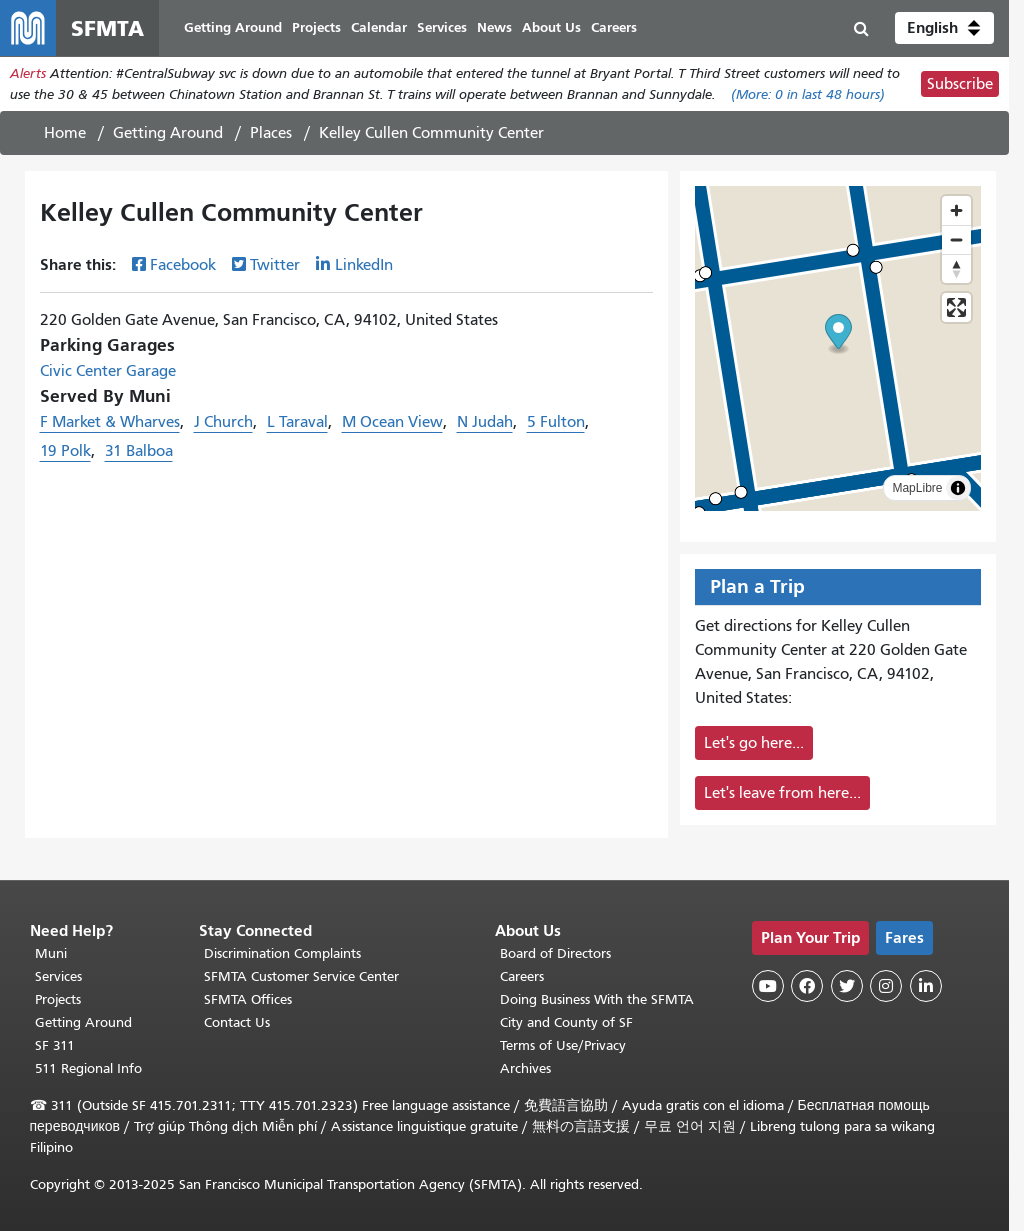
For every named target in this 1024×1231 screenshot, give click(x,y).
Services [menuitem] (442, 27)
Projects (58, 999)
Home (65, 133)
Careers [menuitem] (614, 27)
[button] (944, 28)
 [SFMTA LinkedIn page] (926, 986)
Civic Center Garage (108, 371)
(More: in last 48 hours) (808, 94)
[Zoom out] (956, 239)
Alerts (28, 73)
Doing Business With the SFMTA (597, 999)
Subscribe (960, 84)
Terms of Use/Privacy (563, 1045)
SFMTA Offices (248, 999)
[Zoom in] (956, 210)
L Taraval (297, 422)
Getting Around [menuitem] (233, 27)
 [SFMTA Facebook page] (807, 986)
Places (271, 133)
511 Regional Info (88, 1068)
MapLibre (917, 488)
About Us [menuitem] (551, 27)
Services (58, 976)
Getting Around (168, 133)
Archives (525, 1068)
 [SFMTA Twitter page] (847, 986)
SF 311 (55, 1045)
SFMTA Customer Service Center (301, 976)
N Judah (485, 422)
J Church (223, 422)
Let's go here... (754, 743)
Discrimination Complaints (282, 953)
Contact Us (237, 1022)
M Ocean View (392, 422)
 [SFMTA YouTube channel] (768, 986)
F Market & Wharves (110, 422)
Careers (522, 976)
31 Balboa (139, 451)
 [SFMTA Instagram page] (886, 986)
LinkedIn (364, 265)
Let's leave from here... (782, 793)
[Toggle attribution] (958, 488)
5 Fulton (556, 422)
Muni (51, 953)
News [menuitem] (494, 27)
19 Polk (65, 451)
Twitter (275, 265)
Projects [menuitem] (316, 27)
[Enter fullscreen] (956, 307)
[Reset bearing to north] (956, 268)
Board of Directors (555, 953)
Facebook (183, 265)
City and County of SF (566, 1022)
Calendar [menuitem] (379, 27)
